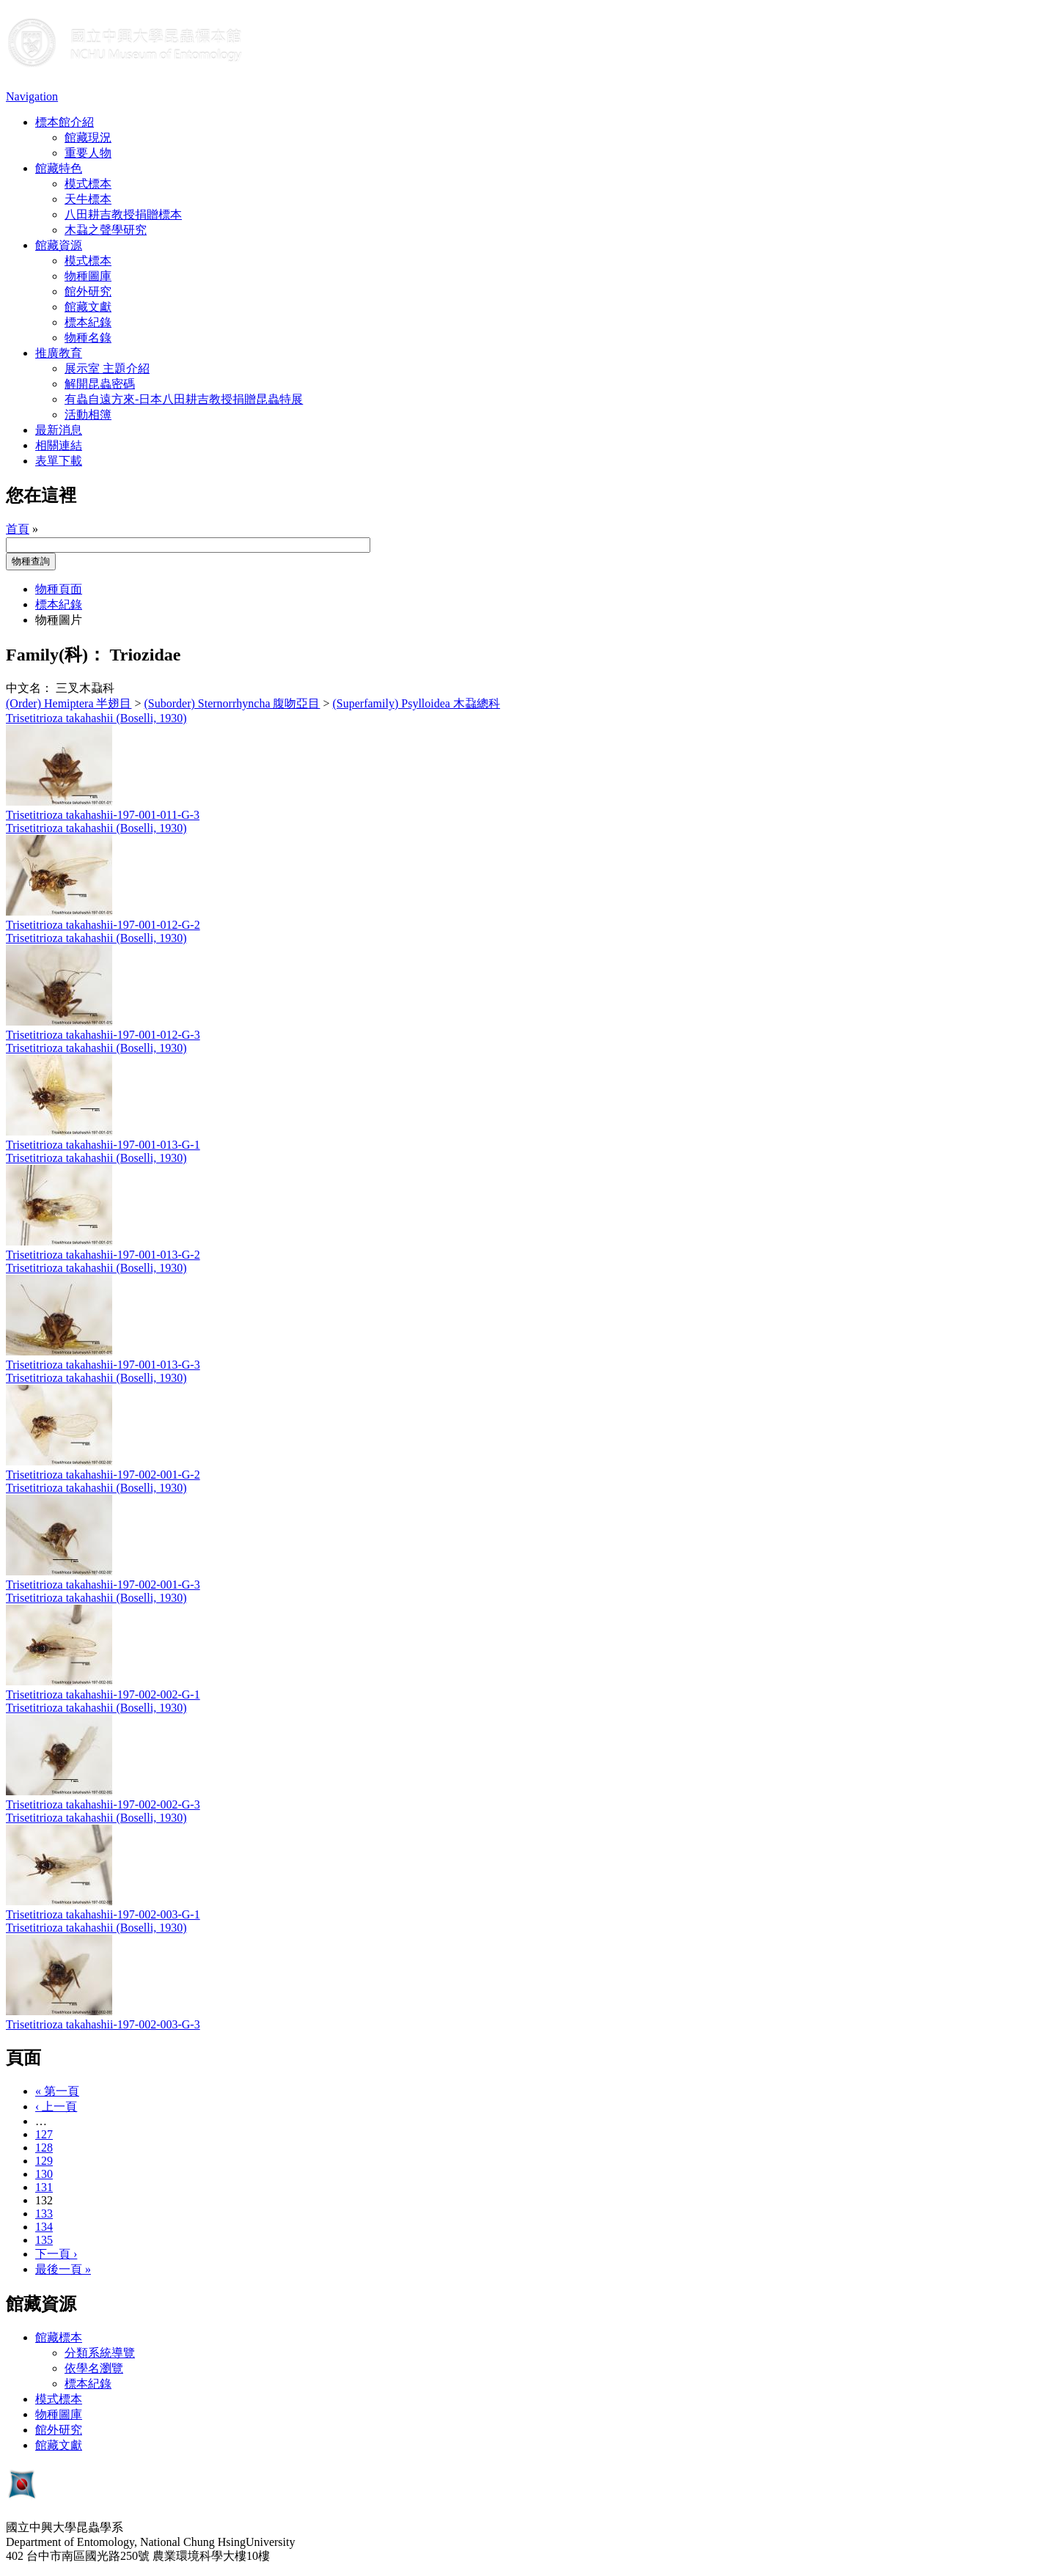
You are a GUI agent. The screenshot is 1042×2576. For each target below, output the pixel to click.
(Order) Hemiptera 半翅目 (69, 703)
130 (44, 2174)
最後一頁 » (63, 2269)
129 (44, 2160)
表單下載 (58, 461)
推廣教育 (58, 353)
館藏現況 (88, 137)
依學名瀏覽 (94, 2368)
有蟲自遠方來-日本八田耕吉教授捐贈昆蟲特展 (184, 399)
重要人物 (88, 153)
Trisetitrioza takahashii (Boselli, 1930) (96, 718)
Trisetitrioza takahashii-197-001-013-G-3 (103, 1364)
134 (44, 2226)
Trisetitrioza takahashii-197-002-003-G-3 (103, 2024)
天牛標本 (88, 199)
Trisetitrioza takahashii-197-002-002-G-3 (103, 1804)
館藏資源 (58, 245)
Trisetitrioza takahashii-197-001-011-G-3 (102, 815)
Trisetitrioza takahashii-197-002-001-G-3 (103, 1584)
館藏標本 (58, 2337)
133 (44, 2213)
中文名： (29, 688)
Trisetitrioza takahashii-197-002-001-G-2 (103, 1474)
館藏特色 (58, 168)
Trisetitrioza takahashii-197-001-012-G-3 (103, 1034)
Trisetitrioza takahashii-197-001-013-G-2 (103, 1254)
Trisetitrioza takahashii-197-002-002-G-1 (103, 1694)
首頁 (17, 529)
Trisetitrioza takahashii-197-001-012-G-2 (103, 925)
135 (44, 2240)
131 (44, 2187)
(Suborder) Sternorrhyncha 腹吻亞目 (232, 703)
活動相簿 (88, 414)
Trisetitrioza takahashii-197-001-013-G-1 (103, 1144)
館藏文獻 (88, 307)
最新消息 (58, 430)
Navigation (32, 96)
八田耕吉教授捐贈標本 (123, 214)
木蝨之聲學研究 (106, 230)
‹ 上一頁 (56, 2106)
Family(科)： (56, 654)
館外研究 (88, 291)
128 (44, 2147)
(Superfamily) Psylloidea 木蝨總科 (416, 703)
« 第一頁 (57, 2091)
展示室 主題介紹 (107, 368)
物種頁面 (58, 589)
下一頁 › (56, 2254)
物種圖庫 (88, 276)
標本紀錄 (88, 322)
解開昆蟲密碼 (100, 384)
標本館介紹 (64, 122)
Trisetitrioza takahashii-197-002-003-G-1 (103, 1914)
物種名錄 (88, 337)
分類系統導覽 (100, 2353)
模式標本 (88, 183)
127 (44, 2134)
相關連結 (58, 445)
